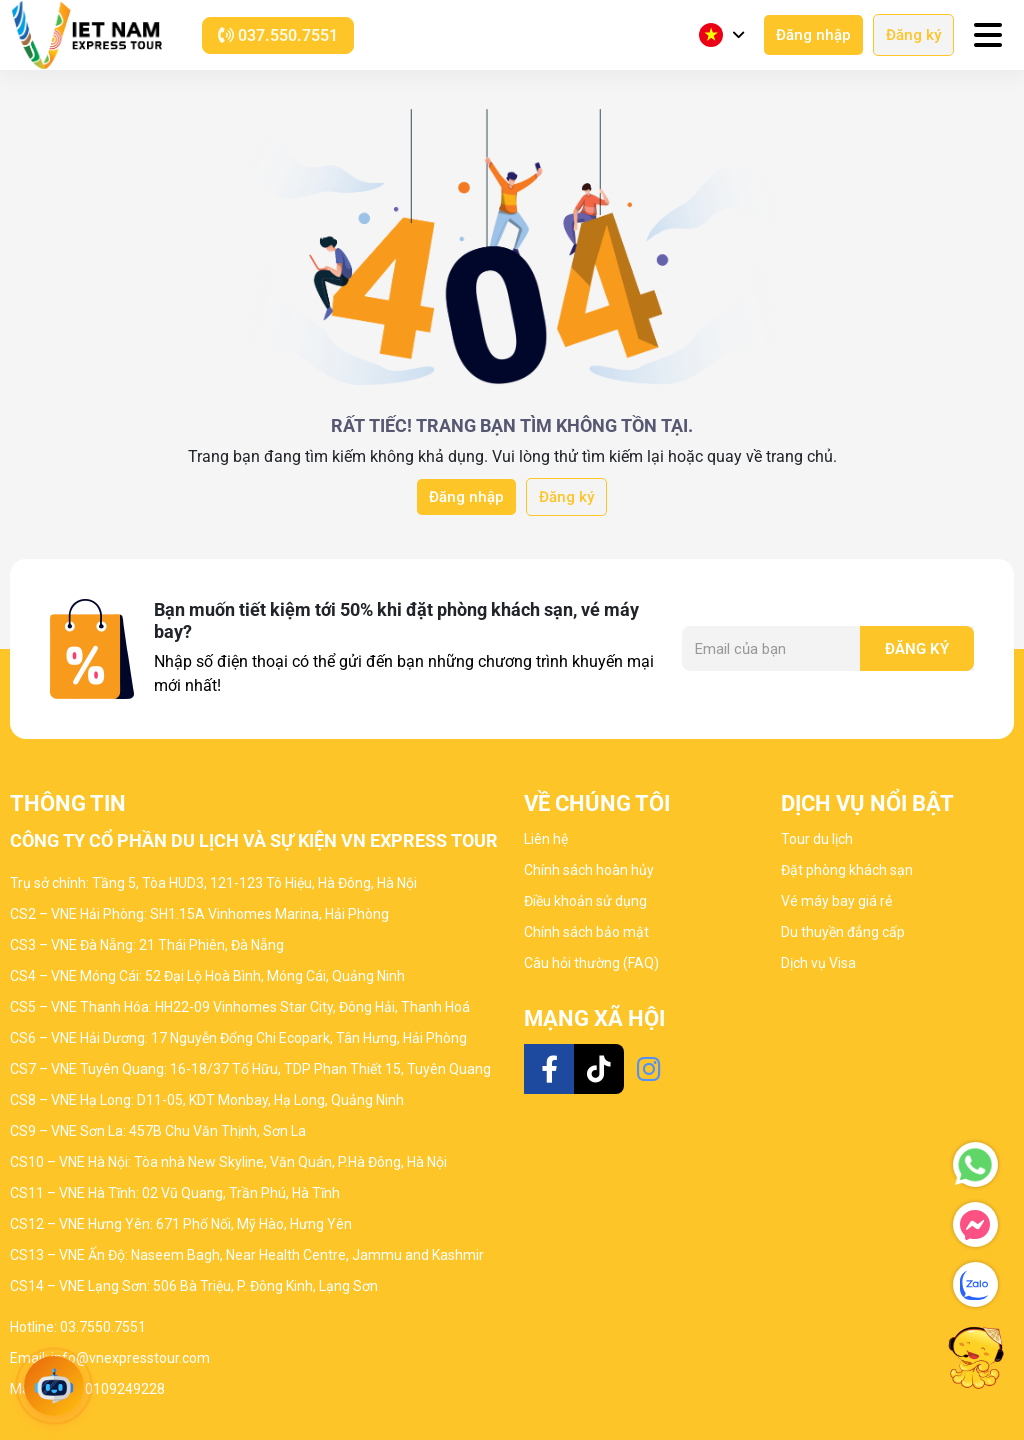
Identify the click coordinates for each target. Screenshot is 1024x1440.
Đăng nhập (813, 35)
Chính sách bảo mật (586, 932)
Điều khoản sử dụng (585, 901)
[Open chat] (54, 1386)
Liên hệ (546, 839)
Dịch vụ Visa (818, 963)
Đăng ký (913, 35)
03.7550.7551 (103, 1327)
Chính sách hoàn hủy (589, 870)
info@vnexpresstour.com (130, 1358)
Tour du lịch (817, 839)
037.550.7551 (278, 35)
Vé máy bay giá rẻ (836, 901)
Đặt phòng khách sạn (847, 870)
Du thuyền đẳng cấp (843, 932)
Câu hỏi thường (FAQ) (591, 963)
